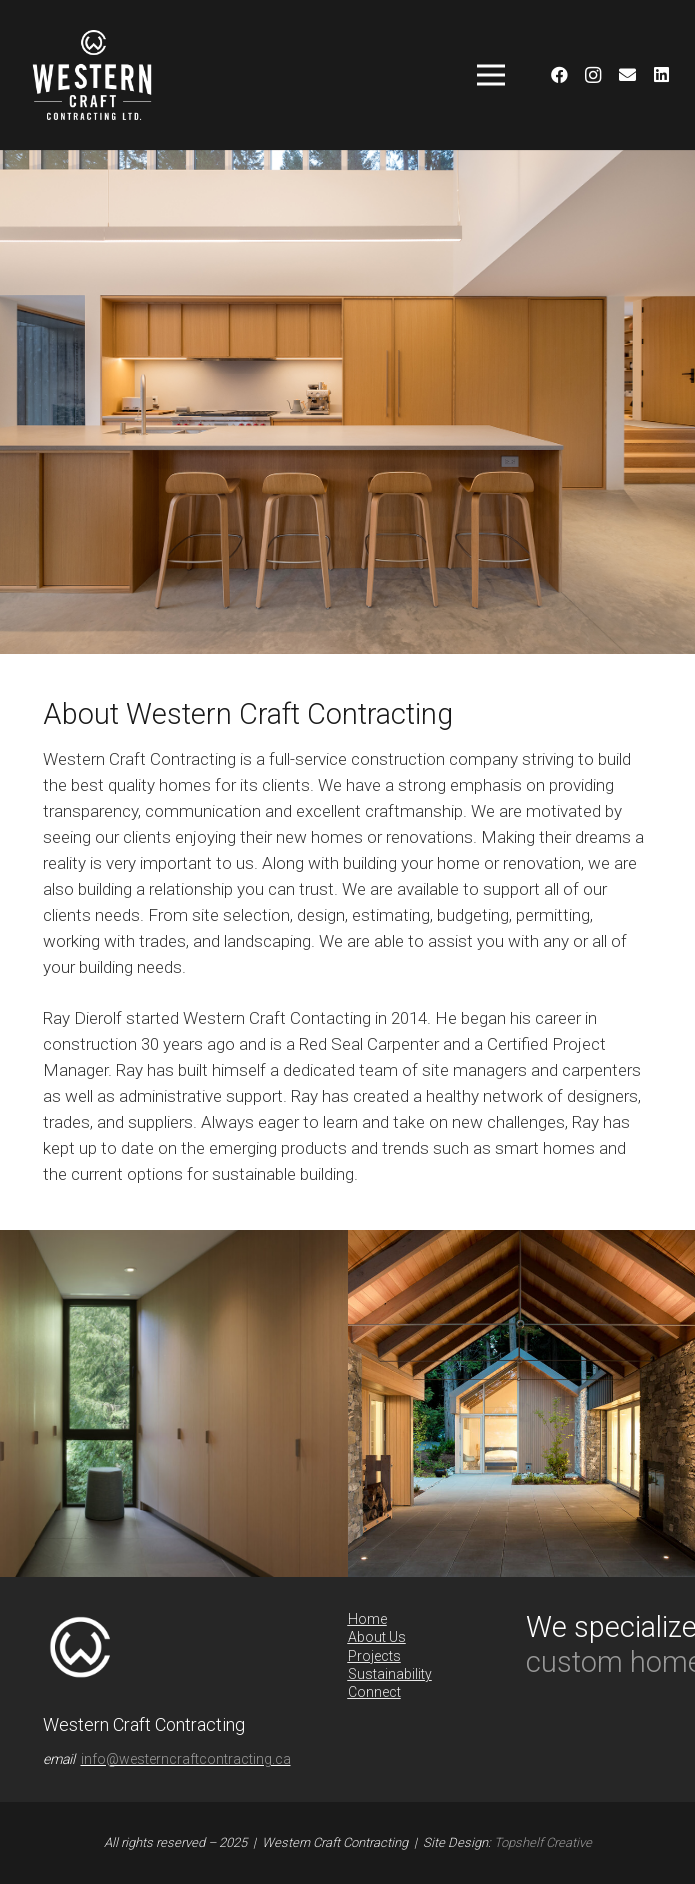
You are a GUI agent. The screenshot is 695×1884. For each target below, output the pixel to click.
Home (367, 1619)
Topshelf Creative (543, 1842)
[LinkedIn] (661, 75)
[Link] (92, 75)
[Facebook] (559, 75)
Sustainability (390, 1674)
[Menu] (490, 75)
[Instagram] (593, 75)
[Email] (627, 75)
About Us (377, 1637)
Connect (374, 1692)
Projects (374, 1656)
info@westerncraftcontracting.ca (186, 1759)
